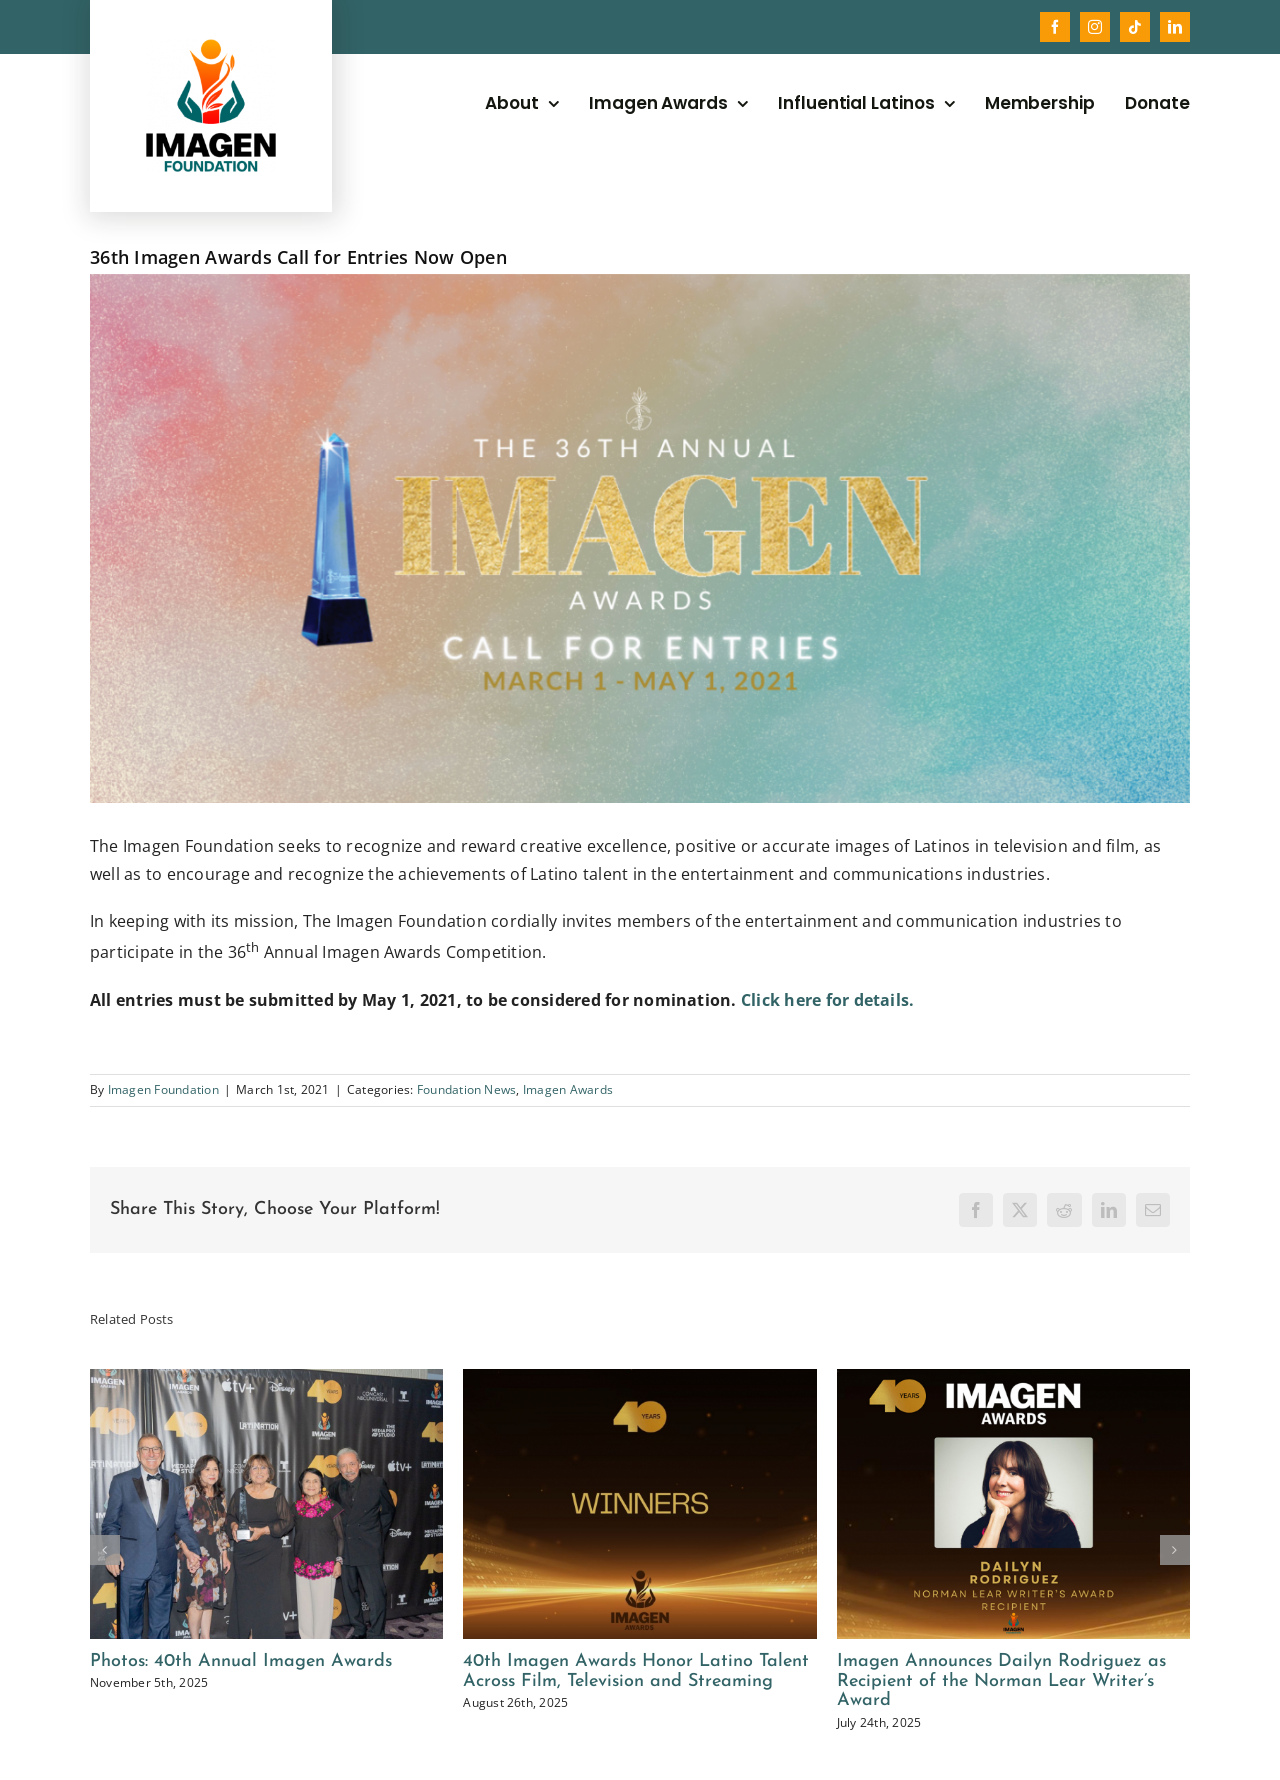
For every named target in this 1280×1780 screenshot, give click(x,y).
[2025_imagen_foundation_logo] (211, 47)
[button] (105, 1550)
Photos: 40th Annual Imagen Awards (241, 1661)
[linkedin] (1175, 27)
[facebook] (1055, 27)
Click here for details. (828, 1000)
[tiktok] (1135, 27)
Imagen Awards (568, 1089)
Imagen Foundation (163, 1089)
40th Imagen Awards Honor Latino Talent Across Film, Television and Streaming (636, 1671)
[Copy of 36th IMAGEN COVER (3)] (640, 539)
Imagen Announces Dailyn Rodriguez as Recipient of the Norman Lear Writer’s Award (1001, 1681)
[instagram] (1095, 27)
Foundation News (467, 1089)
